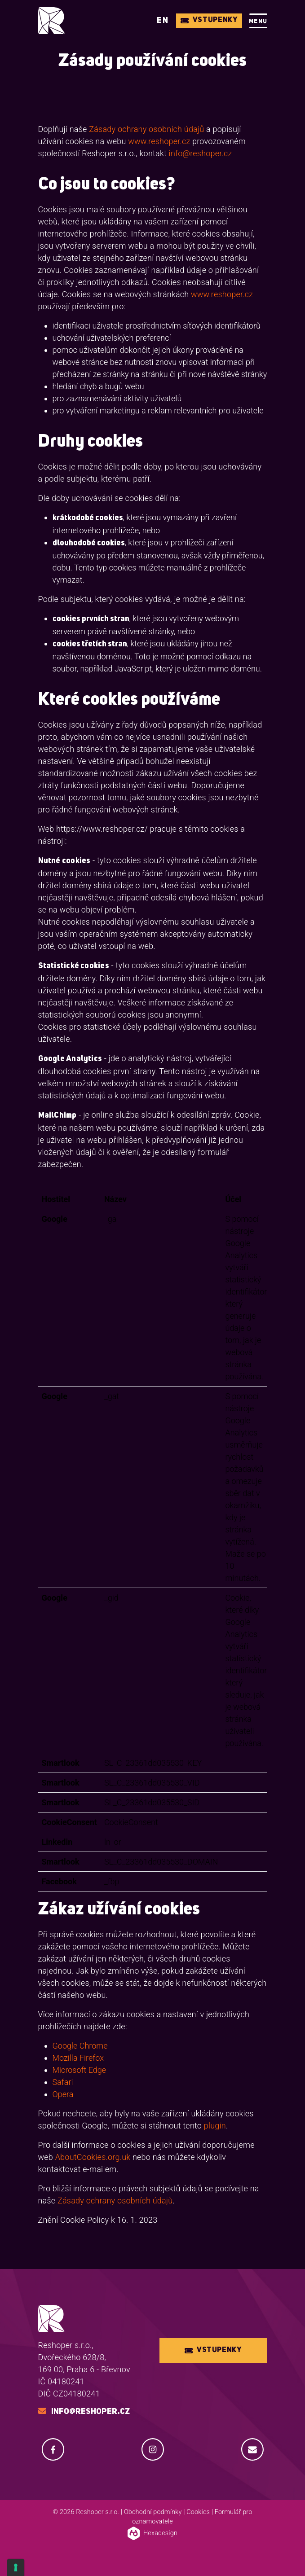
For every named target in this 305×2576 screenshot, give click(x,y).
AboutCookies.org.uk (93, 2157)
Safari (63, 2082)
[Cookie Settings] (15, 2567)
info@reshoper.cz (200, 153)
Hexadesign (152, 2533)
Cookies (198, 2512)
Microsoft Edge (79, 2070)
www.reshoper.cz (159, 141)
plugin (215, 2125)
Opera (63, 2094)
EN (163, 21)
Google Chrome (80, 2045)
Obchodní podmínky (153, 2512)
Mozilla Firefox (78, 2058)
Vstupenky (209, 20)
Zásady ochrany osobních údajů (146, 129)
